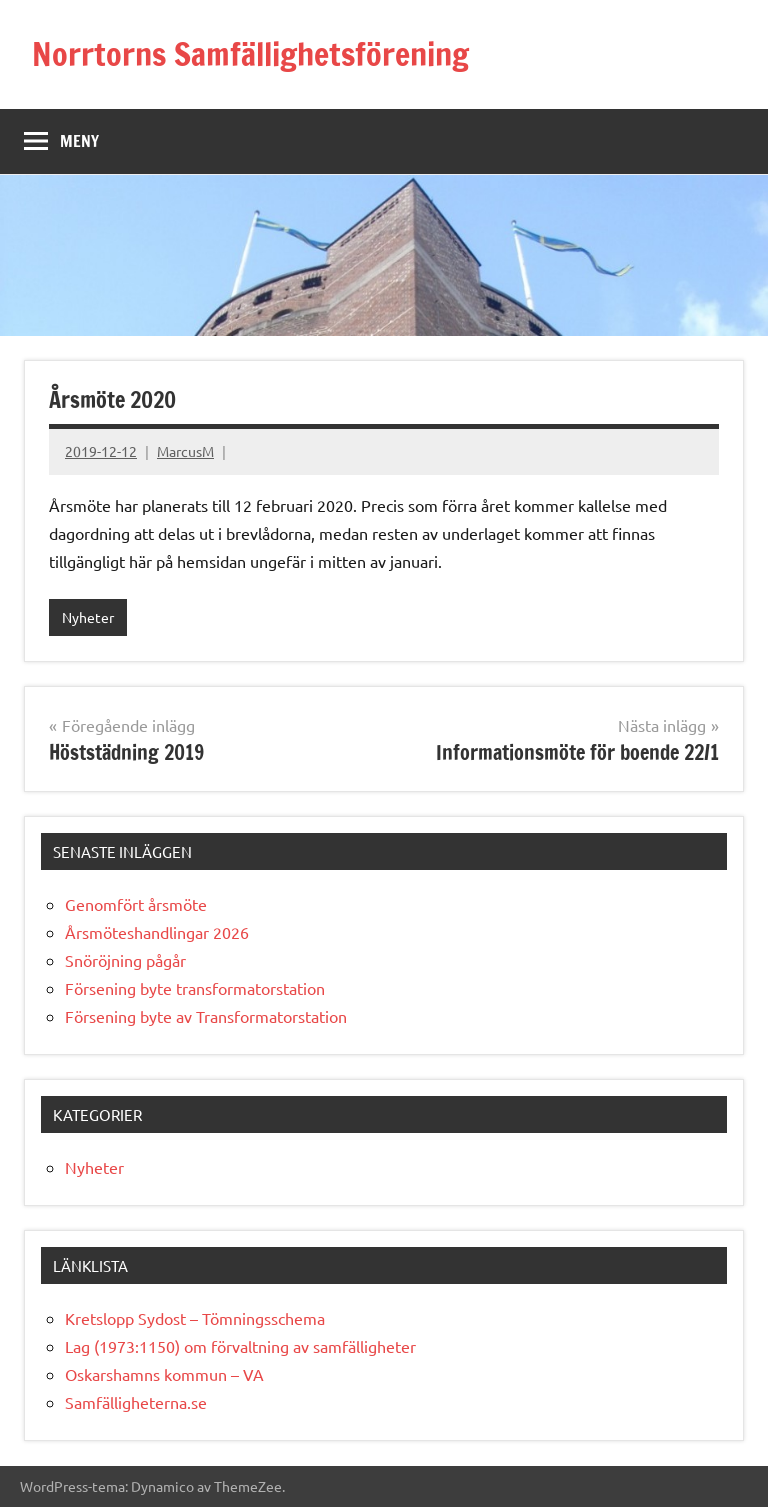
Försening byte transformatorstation (195, 988)
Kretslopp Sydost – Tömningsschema (195, 1318)
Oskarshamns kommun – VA (164, 1374)
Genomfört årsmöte (136, 904)
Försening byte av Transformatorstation (206, 1016)
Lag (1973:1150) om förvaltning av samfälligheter (240, 1346)
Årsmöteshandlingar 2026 (157, 932)
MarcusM (185, 451)
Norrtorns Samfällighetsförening (250, 54)
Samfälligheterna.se (136, 1402)
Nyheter (88, 617)
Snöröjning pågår (125, 960)
